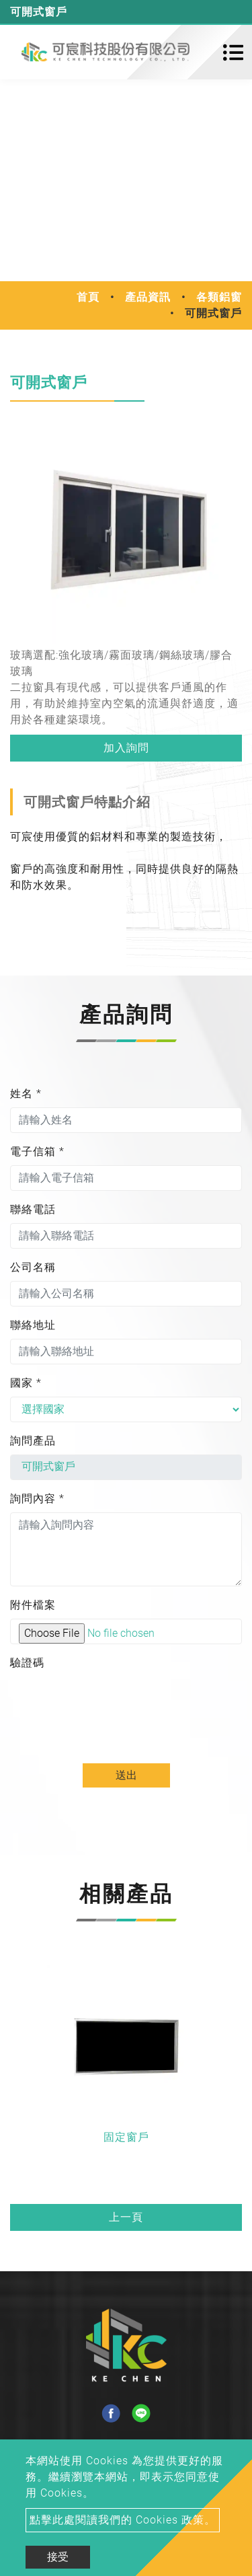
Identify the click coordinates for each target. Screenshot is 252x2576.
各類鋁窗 (219, 297)
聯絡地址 (33, 1325)
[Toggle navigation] (233, 52)
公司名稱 (33, 1267)
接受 (58, 2556)
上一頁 (126, 2217)
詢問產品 (33, 1440)
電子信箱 (37, 1151)
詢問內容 (37, 1498)
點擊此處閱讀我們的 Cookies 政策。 (123, 2519)
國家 (26, 1382)
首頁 (88, 297)
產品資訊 (148, 297)
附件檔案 (33, 1604)
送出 (126, 1775)
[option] (126, 528)
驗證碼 (27, 1662)
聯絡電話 (33, 1209)
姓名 (26, 1093)
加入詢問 (126, 747)
